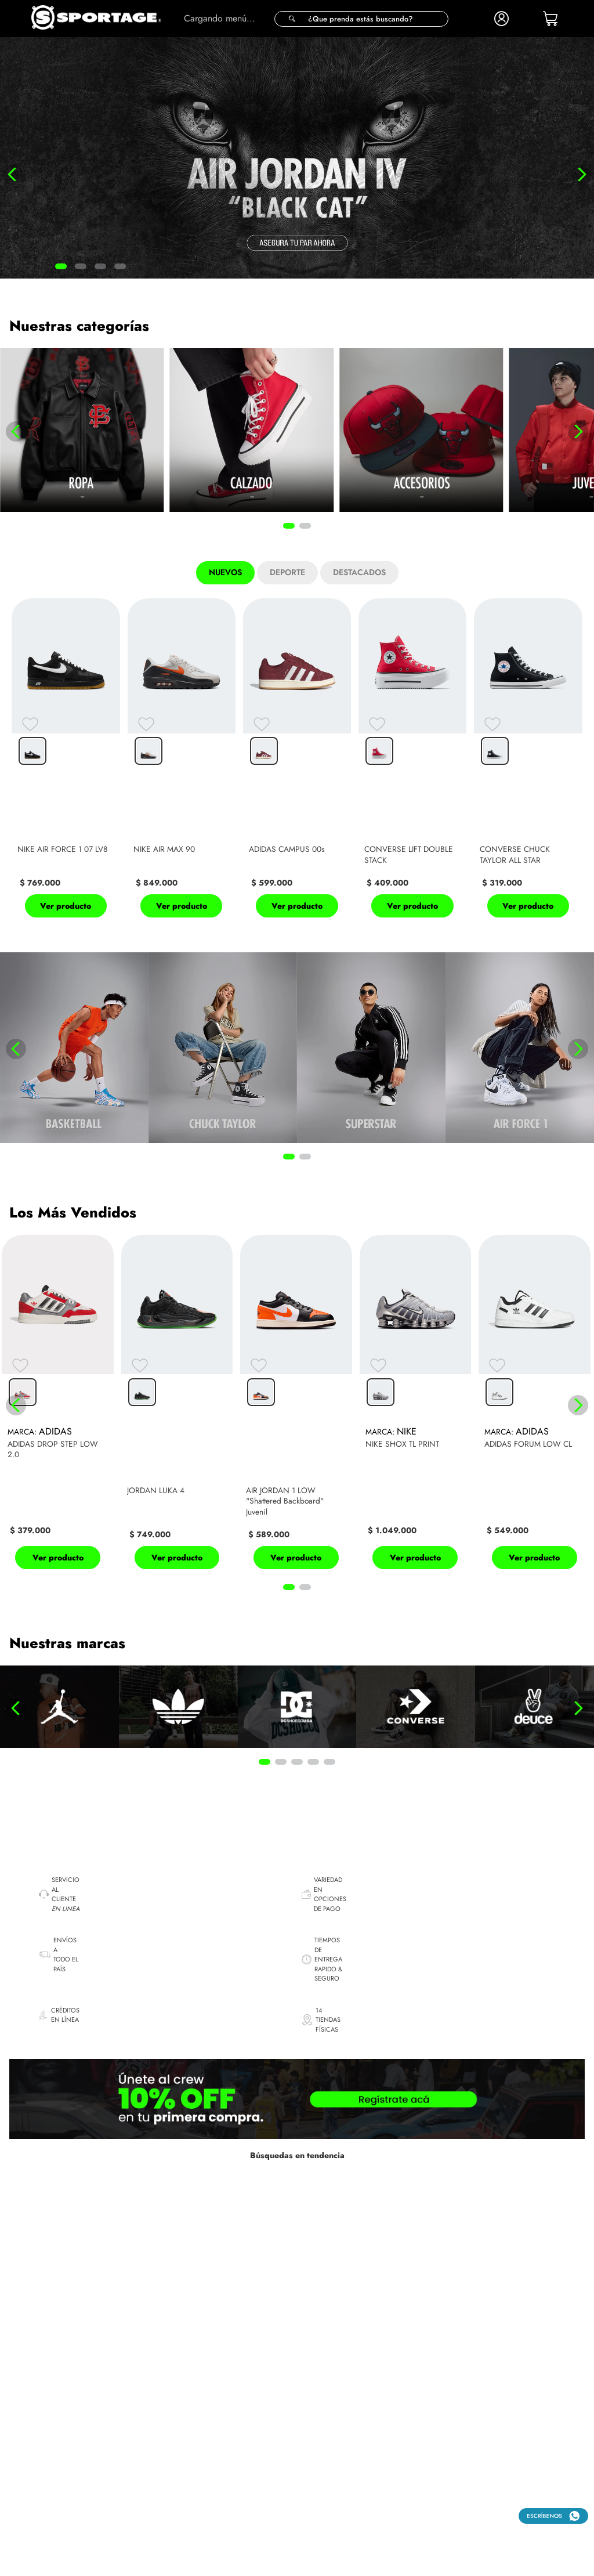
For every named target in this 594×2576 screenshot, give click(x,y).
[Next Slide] (581, 174)
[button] (361, 19)
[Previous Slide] (12, 174)
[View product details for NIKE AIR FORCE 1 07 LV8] (65, 761)
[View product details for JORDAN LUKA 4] (177, 1405)
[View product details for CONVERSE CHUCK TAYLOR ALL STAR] (528, 761)
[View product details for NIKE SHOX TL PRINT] (416, 1405)
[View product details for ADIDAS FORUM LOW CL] (535, 1405)
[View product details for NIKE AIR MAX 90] (182, 761)
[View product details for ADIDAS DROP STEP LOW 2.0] (58, 1405)
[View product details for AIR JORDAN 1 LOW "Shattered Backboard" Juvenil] (296, 1405)
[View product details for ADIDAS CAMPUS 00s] (297, 761)
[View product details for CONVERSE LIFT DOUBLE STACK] (412, 761)
